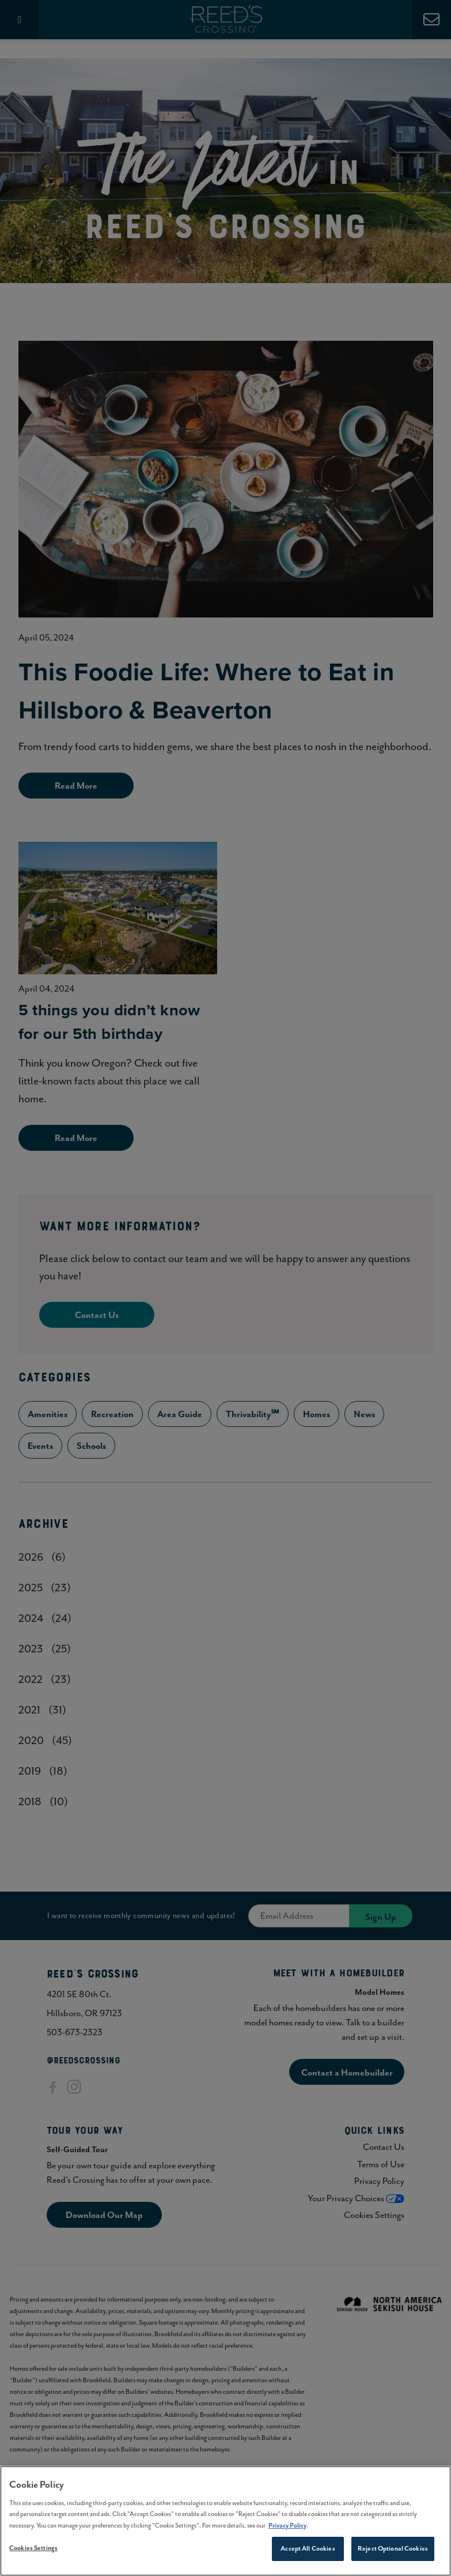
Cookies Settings (33, 2552)
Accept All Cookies (308, 2552)
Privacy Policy (287, 2529)
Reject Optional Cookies (393, 2552)
